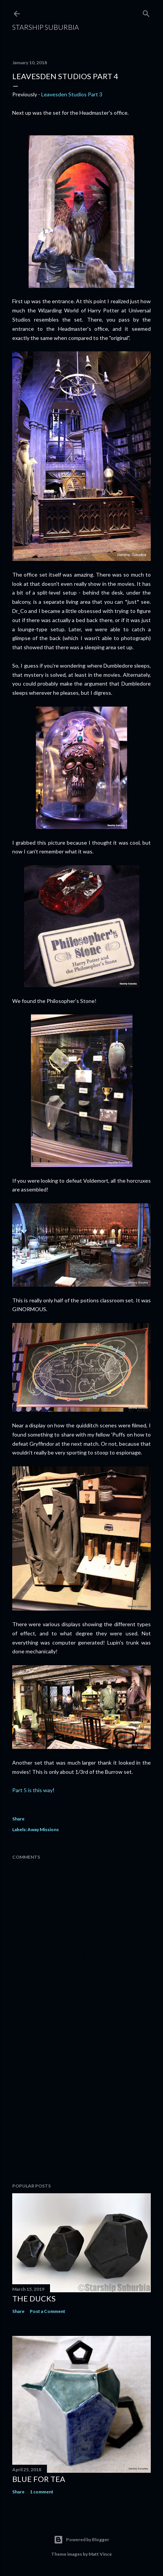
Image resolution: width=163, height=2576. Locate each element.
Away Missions (43, 1829)
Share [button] (18, 1819)
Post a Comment (47, 2311)
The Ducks (34, 2298)
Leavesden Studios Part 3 (71, 94)
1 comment (41, 2492)
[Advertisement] (81, 2110)
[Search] (146, 12)
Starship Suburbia (45, 27)
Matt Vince (100, 2554)
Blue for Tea (38, 2478)
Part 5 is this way (32, 1790)
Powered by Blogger (81, 2539)
